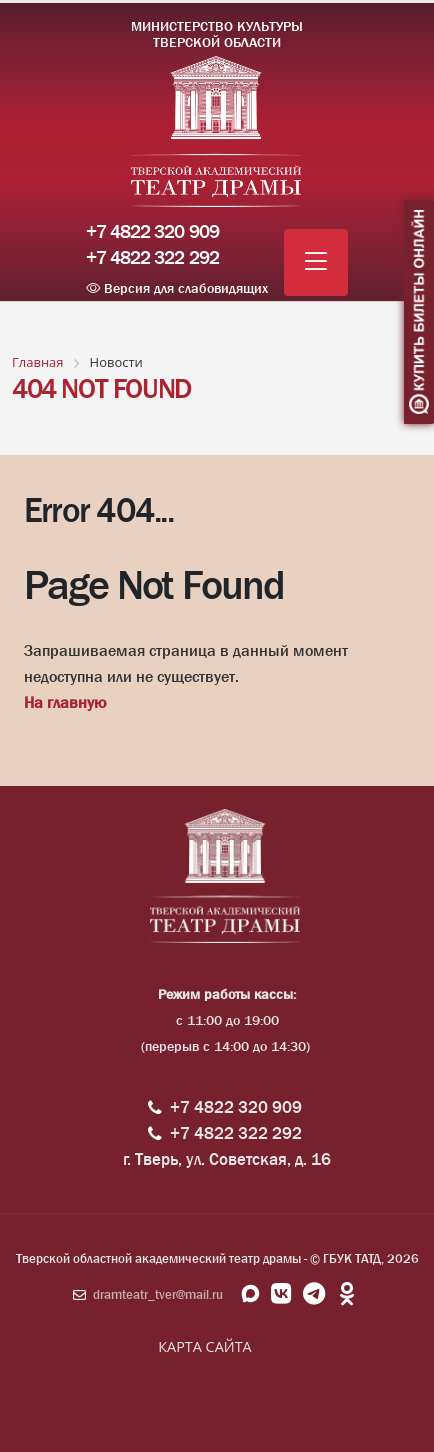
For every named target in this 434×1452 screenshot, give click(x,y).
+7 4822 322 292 (152, 258)
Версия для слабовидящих (177, 288)
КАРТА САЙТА (204, 1346)
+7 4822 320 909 (152, 232)
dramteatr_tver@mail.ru (158, 1294)
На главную (65, 702)
